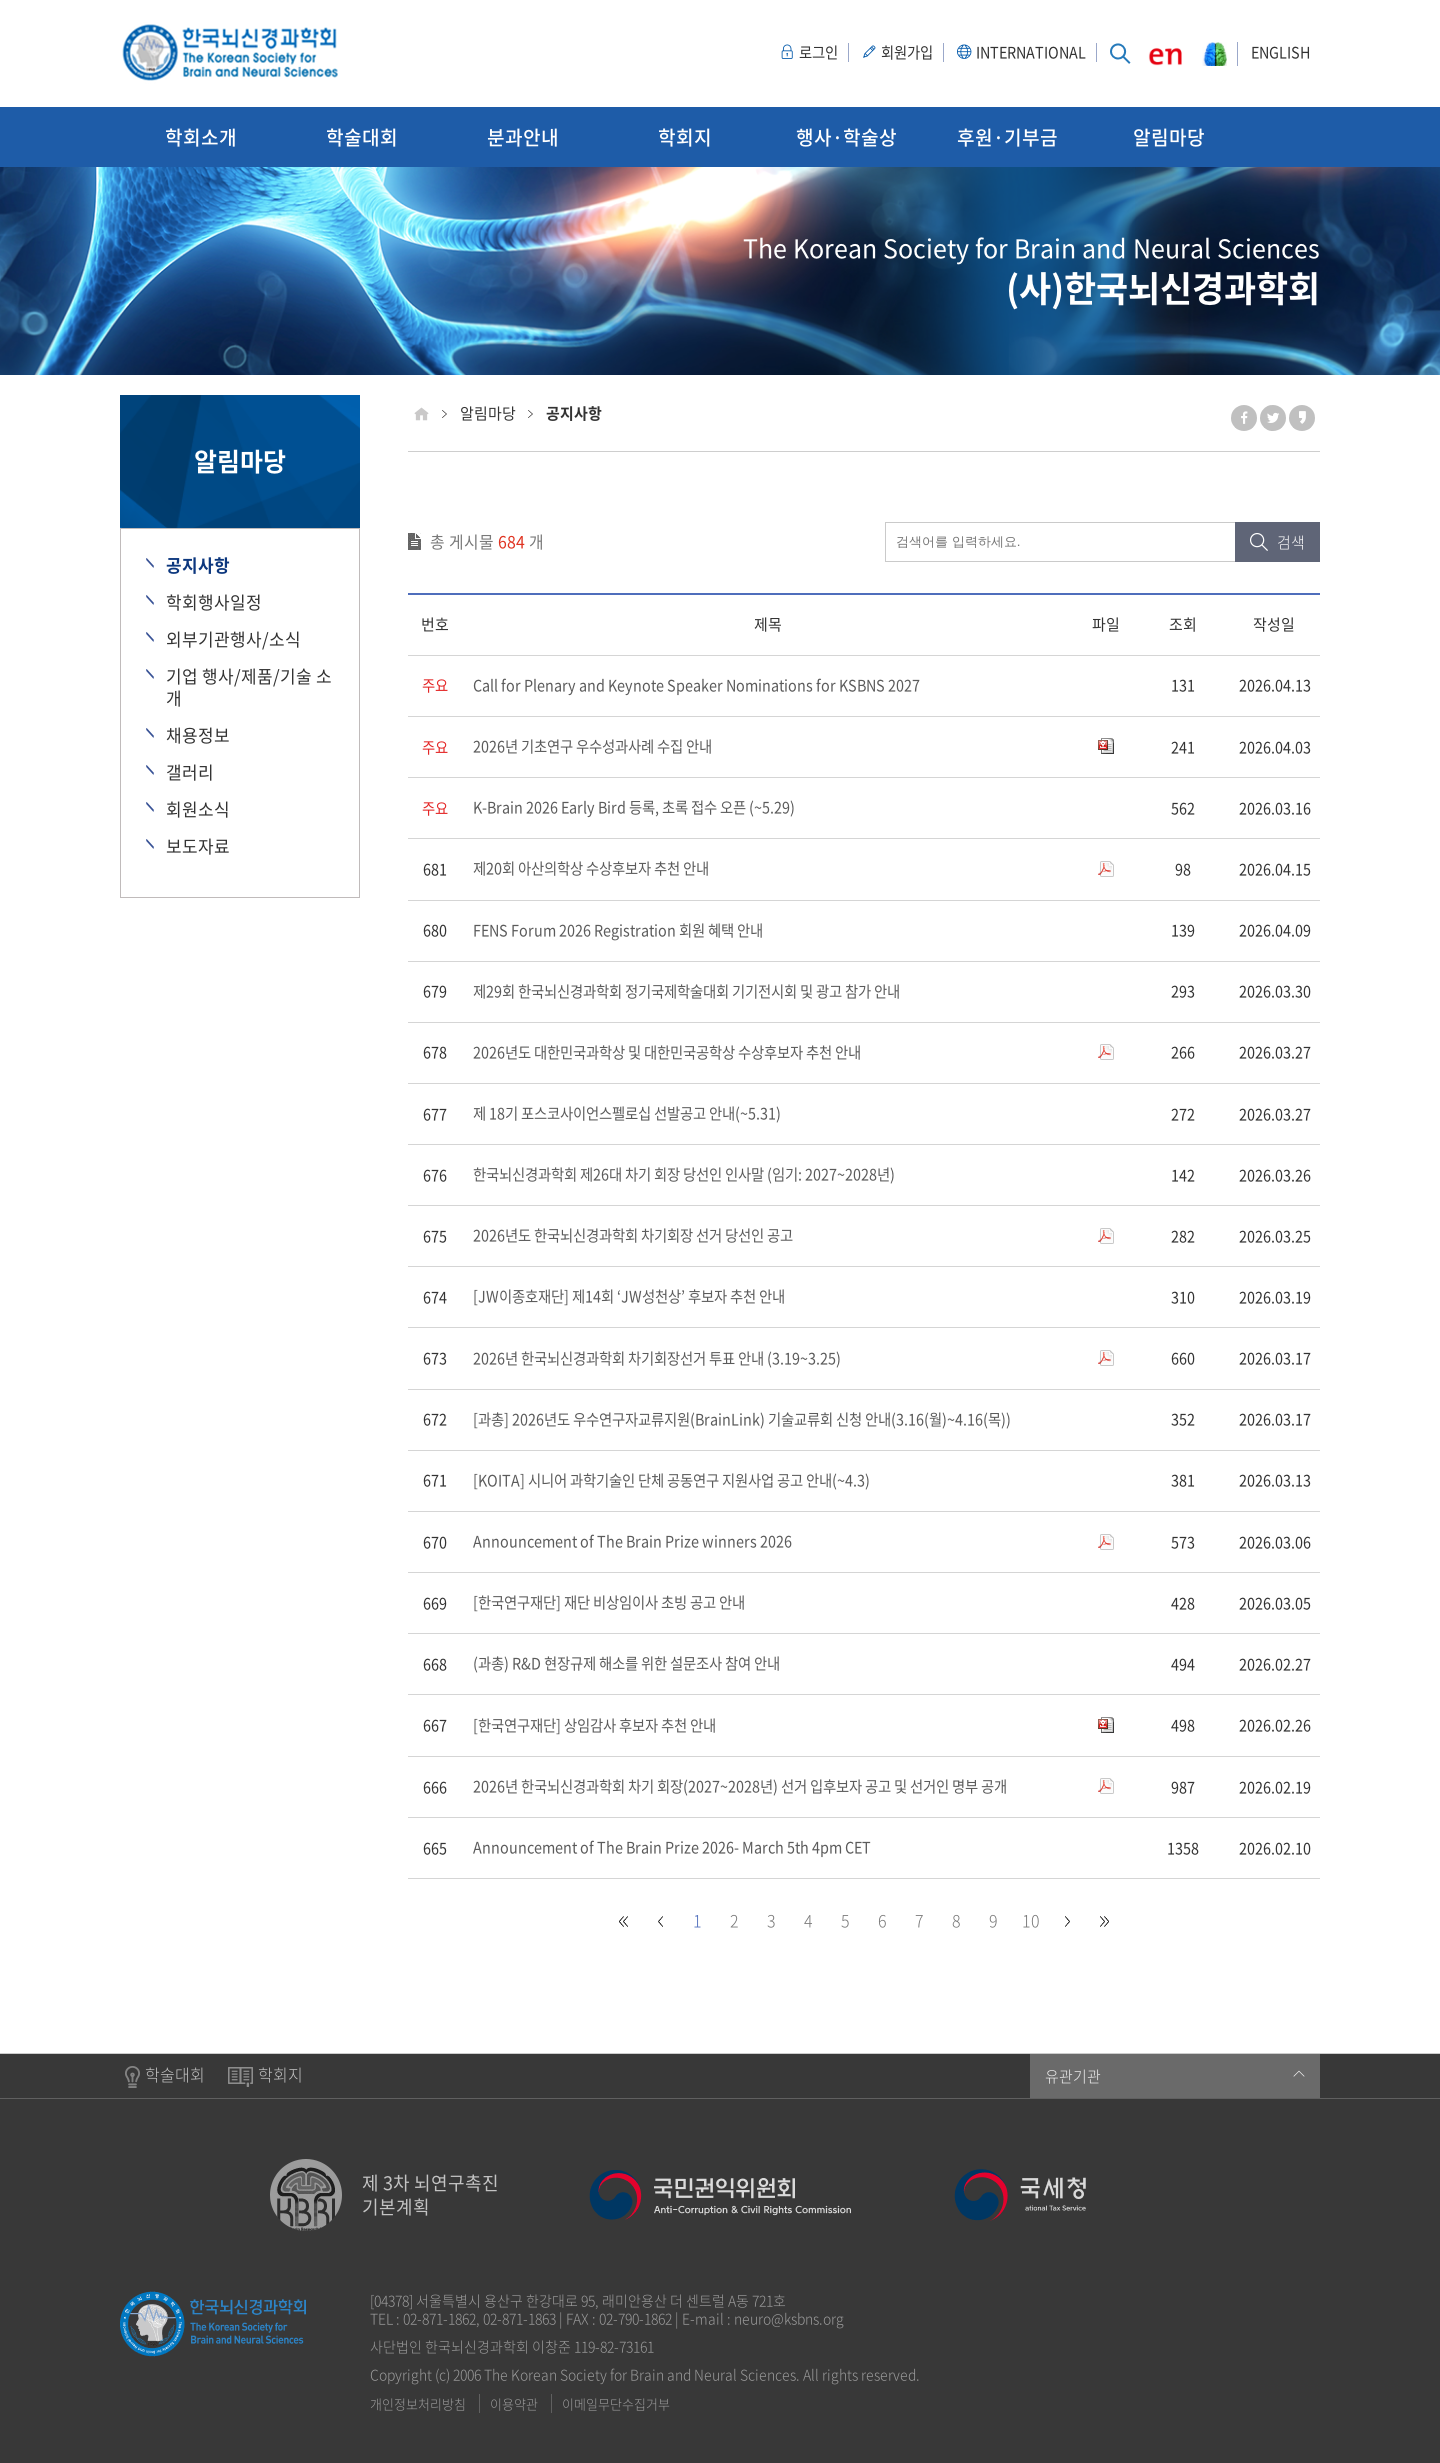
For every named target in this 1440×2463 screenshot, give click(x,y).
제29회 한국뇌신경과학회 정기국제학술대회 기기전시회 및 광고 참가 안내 (701, 992)
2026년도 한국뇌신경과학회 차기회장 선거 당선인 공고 (643, 1237)
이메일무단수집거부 (616, 2404)
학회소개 (201, 136)
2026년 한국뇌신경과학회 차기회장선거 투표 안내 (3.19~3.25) (666, 1360)
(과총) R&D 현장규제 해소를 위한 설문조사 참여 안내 (636, 1666)
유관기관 (1175, 2077)
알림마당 (1169, 136)
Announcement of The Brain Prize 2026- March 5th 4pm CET (676, 1850)
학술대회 (362, 136)
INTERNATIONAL (1015, 53)
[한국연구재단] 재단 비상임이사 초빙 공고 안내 (618, 1605)
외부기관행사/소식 (233, 639)
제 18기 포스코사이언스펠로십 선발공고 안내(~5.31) (636, 1115)
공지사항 (198, 565)
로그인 (793, 53)
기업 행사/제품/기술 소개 (249, 687)
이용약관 (514, 2404)
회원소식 (198, 809)
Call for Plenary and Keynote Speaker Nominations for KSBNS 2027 (701, 686)
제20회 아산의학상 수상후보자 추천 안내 (599, 870)
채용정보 (198, 735)
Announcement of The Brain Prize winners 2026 (634, 1543)
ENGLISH (1279, 53)
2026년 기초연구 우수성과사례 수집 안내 (600, 747)
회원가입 (886, 53)
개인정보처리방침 (418, 2404)
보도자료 (198, 846)
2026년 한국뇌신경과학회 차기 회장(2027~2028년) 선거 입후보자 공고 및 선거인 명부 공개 (755, 1789)
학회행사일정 (214, 602)
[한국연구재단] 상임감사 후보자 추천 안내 (603, 1727)
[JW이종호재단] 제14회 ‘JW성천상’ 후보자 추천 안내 (637, 1298)
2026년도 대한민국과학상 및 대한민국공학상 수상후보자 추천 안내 (680, 1053)
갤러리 (190, 772)
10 (1031, 1922)
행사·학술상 (846, 136)
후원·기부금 (1007, 136)
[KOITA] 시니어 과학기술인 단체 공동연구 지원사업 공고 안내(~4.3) (683, 1482)
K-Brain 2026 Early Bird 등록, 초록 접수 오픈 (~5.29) (640, 808)
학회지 (685, 136)
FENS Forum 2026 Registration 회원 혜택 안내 (624, 931)
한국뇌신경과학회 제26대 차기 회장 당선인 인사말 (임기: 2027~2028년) (695, 1176)
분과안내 (523, 136)
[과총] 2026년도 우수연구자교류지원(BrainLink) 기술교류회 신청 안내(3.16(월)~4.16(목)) (754, 1421)
